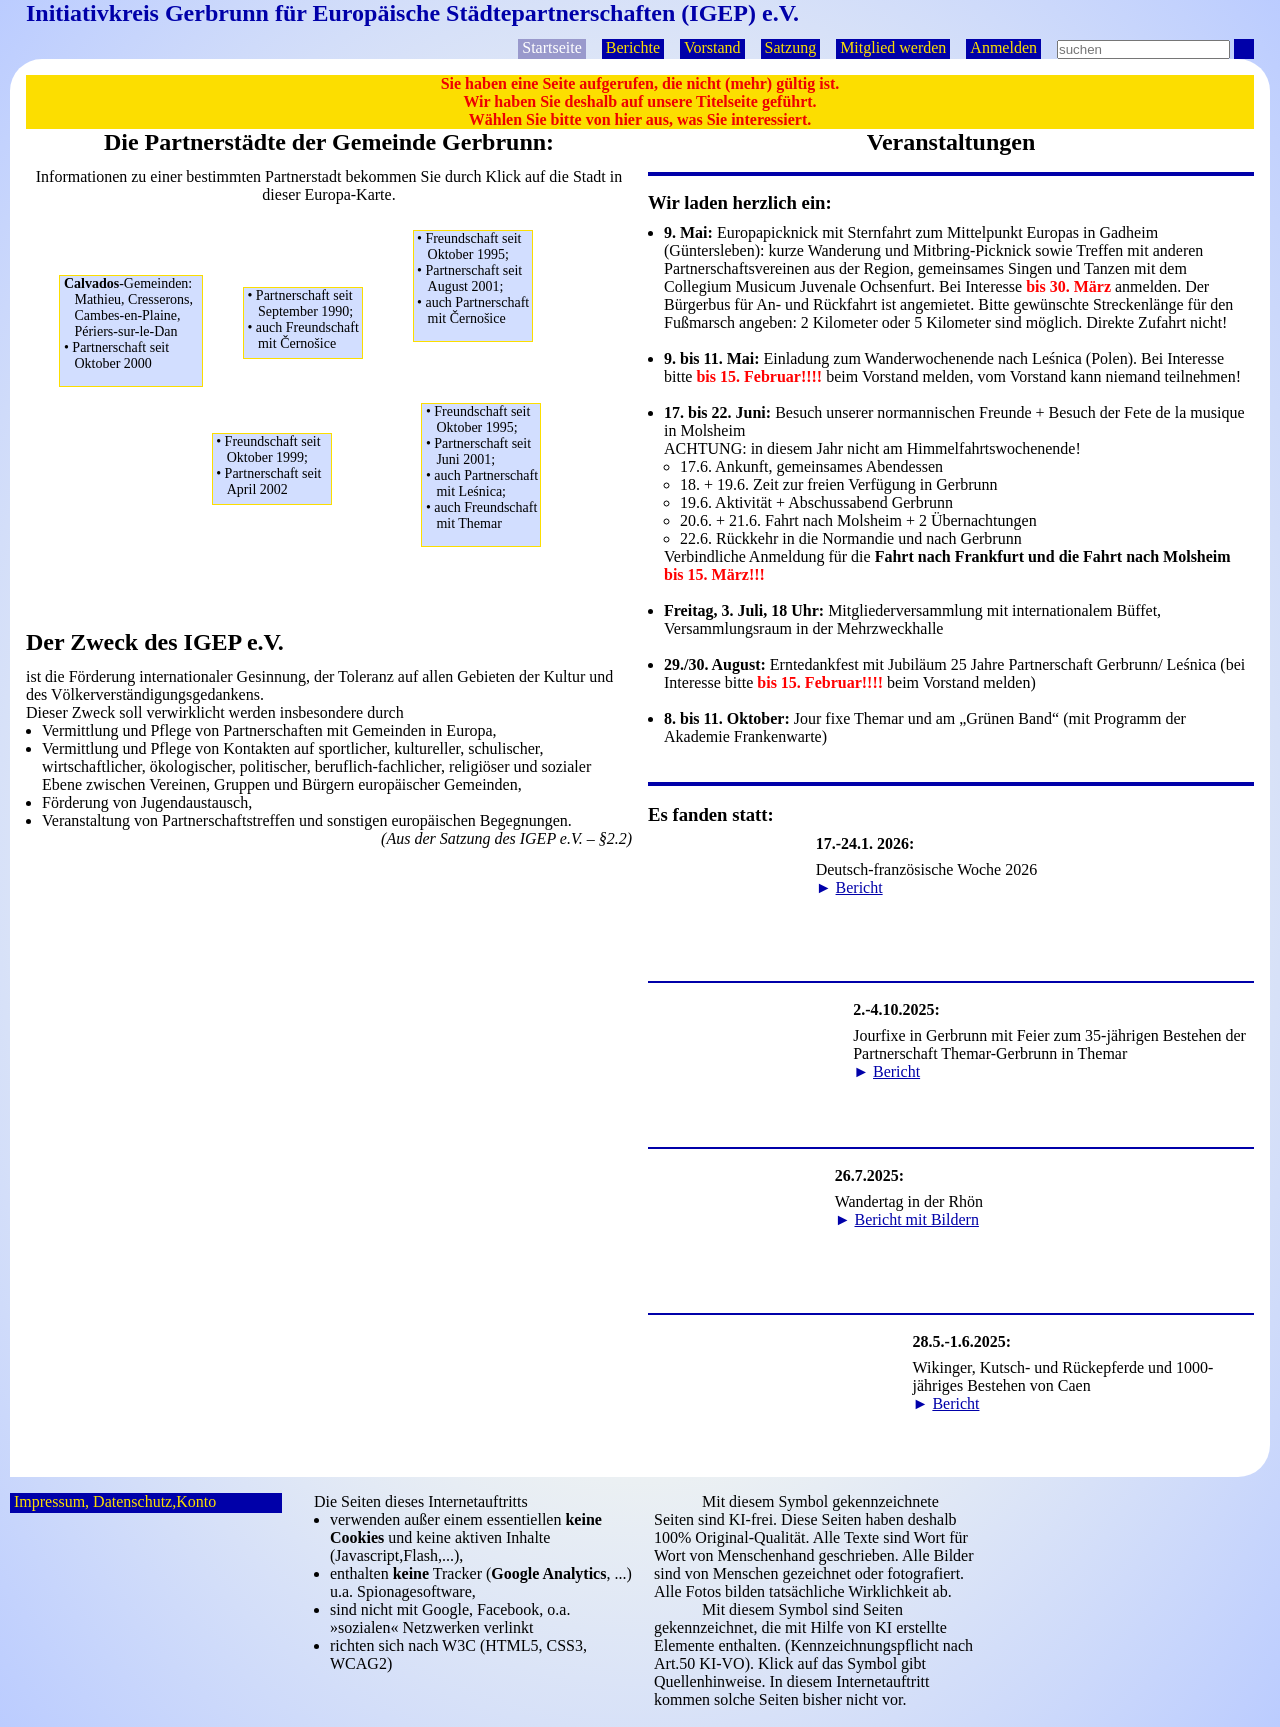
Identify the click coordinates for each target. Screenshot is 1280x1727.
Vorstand (712, 47)
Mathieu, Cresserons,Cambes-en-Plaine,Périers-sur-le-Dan (133, 324)
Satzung (791, 47)
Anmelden (1003, 47)
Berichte (633, 47)
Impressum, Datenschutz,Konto (115, 1501)
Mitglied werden (893, 47)
